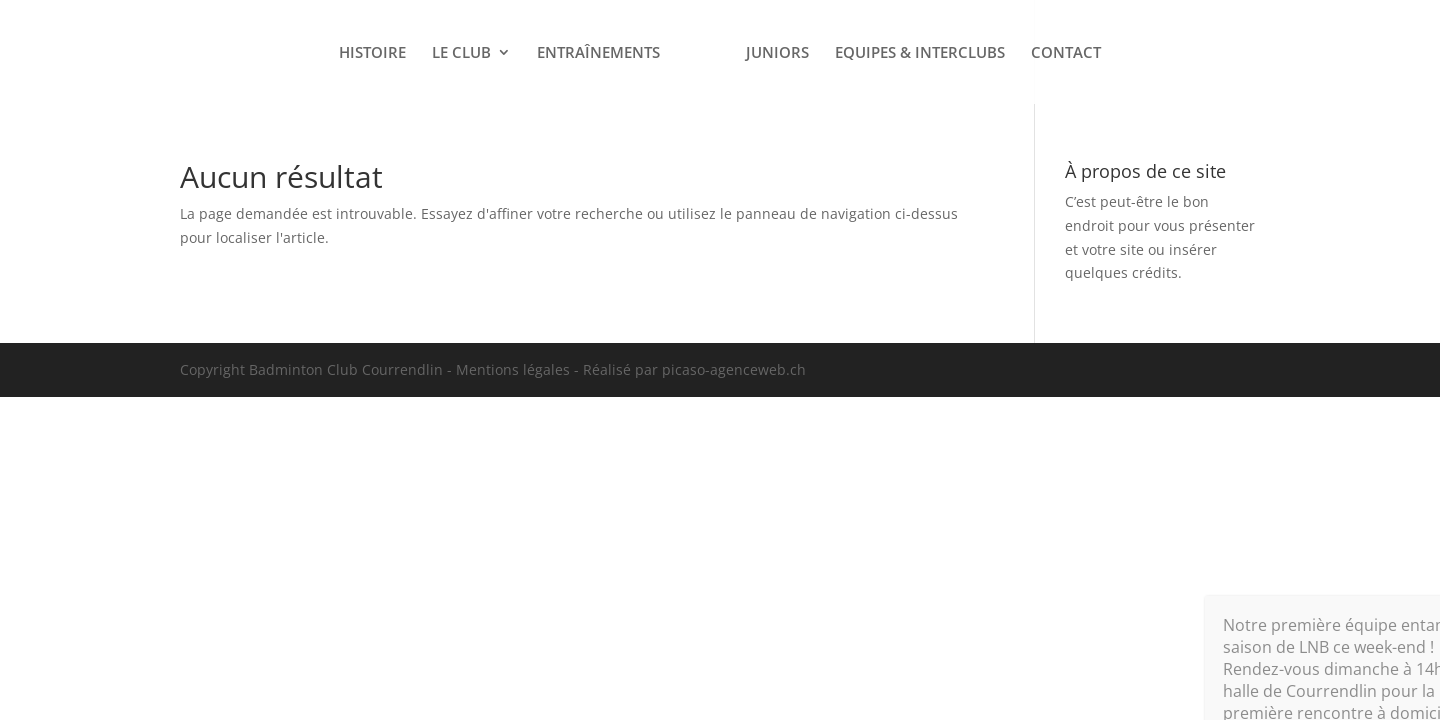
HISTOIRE (372, 53)
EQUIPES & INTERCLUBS (920, 53)
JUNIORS (777, 53)
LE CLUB (461, 53)
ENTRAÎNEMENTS (598, 53)
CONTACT (1066, 53)
